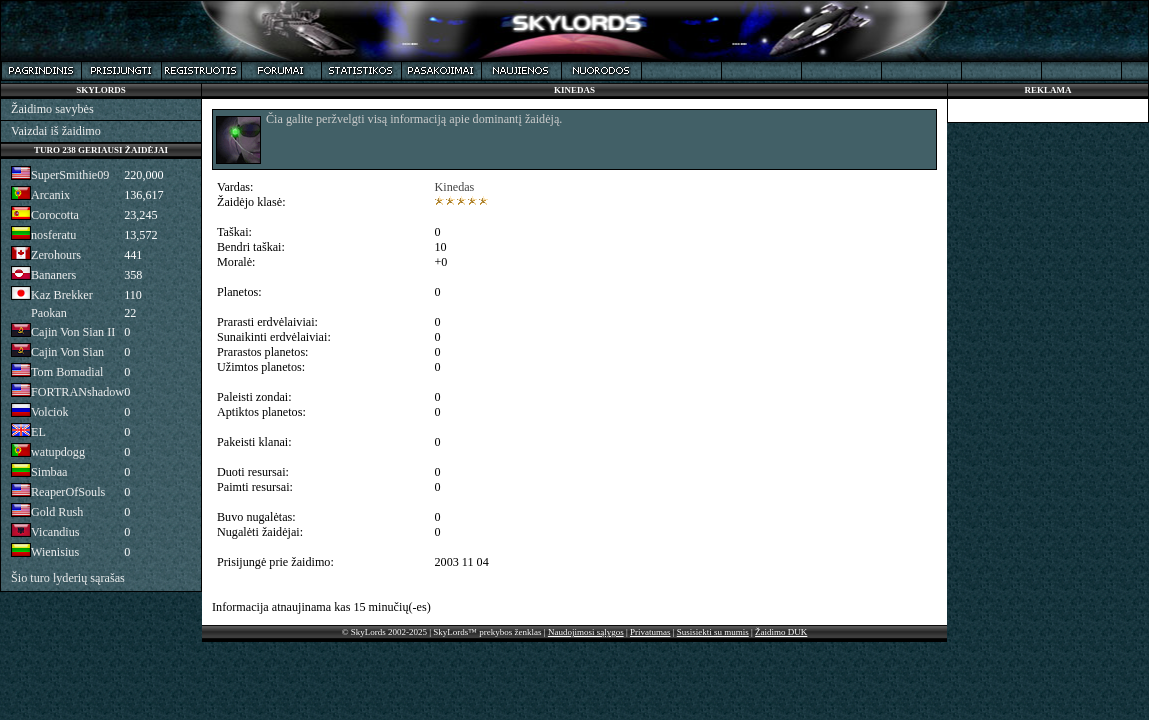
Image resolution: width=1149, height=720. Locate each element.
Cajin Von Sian (67, 352)
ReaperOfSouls (68, 492)
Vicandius (55, 532)
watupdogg (58, 452)
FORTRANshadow (77, 392)
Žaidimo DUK (781, 632)
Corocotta (55, 215)
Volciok (50, 412)
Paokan (49, 313)
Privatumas (650, 632)
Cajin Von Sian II (73, 332)
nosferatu (53, 235)
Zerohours (56, 255)
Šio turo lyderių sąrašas (68, 578)
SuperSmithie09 (70, 175)
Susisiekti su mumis (713, 632)
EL (38, 432)
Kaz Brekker (62, 295)
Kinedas (455, 187)
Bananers (53, 275)
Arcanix (50, 195)
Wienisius (55, 552)
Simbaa (49, 472)
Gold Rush (57, 512)
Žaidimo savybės (52, 109)
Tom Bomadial (67, 372)
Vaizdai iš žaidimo (56, 131)
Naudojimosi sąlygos (586, 632)
